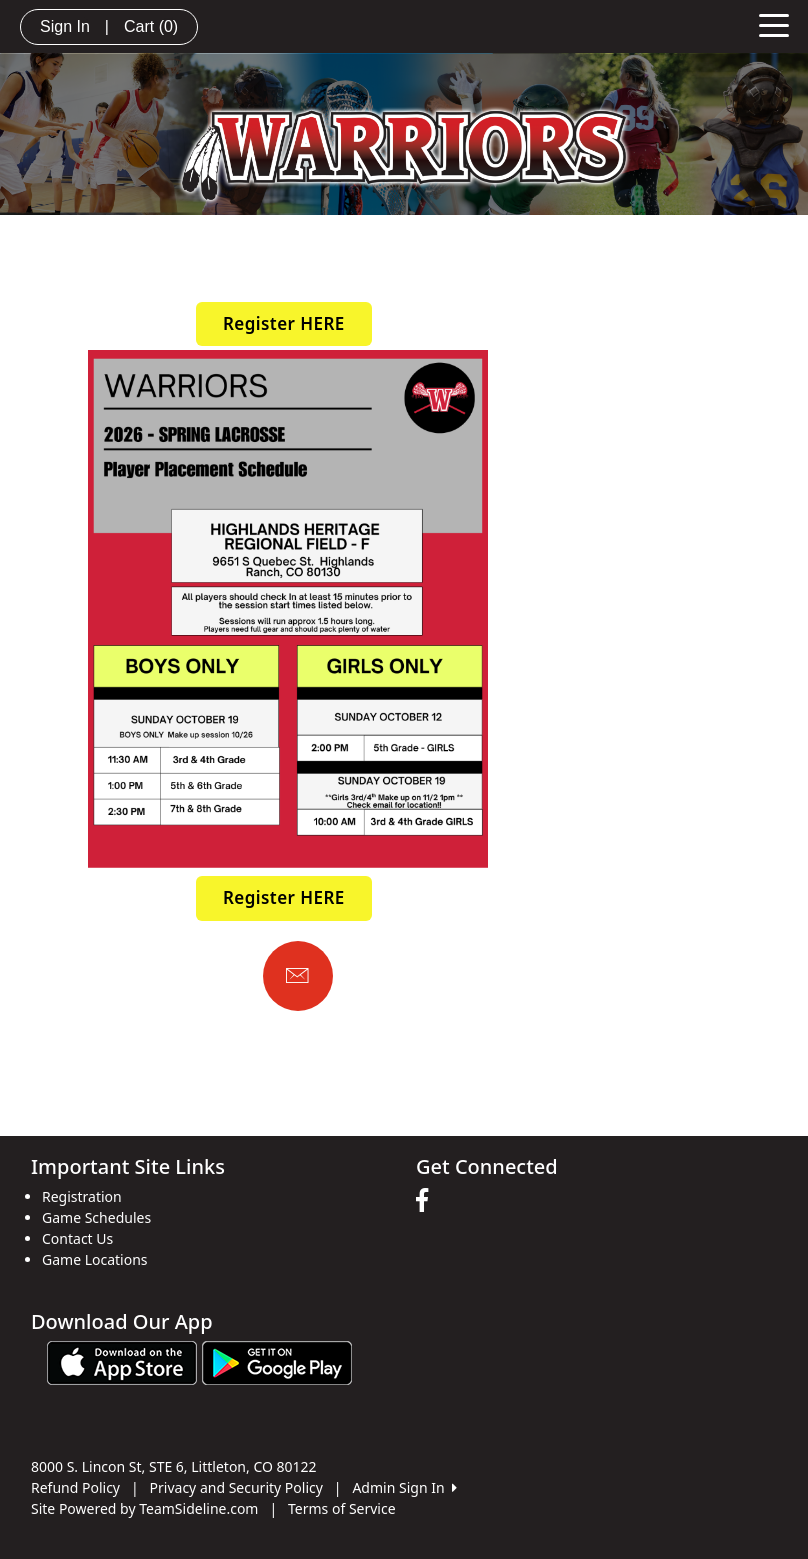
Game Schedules (96, 1217)
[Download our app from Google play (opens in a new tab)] (277, 1360)
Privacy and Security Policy (236, 1487)
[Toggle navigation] (774, 24)
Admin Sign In (404, 1487)
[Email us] (298, 976)
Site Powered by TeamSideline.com (144, 1508)
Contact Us (77, 1238)
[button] (284, 324)
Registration (82, 1196)
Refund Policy (75, 1487)
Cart (151, 26)
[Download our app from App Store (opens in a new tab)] (122, 1360)
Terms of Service (342, 1508)
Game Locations (95, 1259)
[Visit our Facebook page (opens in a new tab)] (427, 1201)
